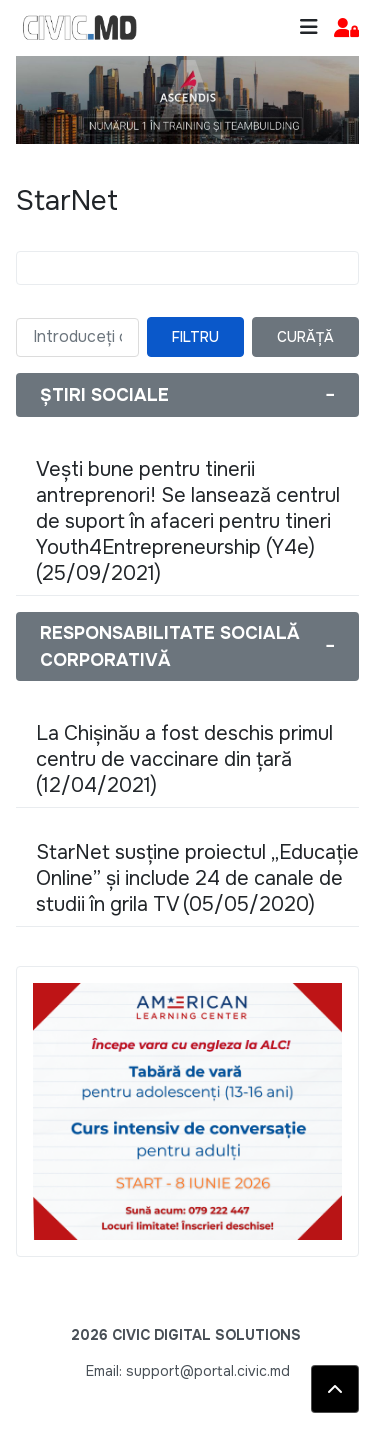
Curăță (305, 337)
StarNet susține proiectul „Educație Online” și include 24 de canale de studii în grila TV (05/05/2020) (197, 878)
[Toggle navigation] (309, 27)
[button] (346, 28)
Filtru (195, 337)
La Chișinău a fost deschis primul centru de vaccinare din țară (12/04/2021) (184, 759)
